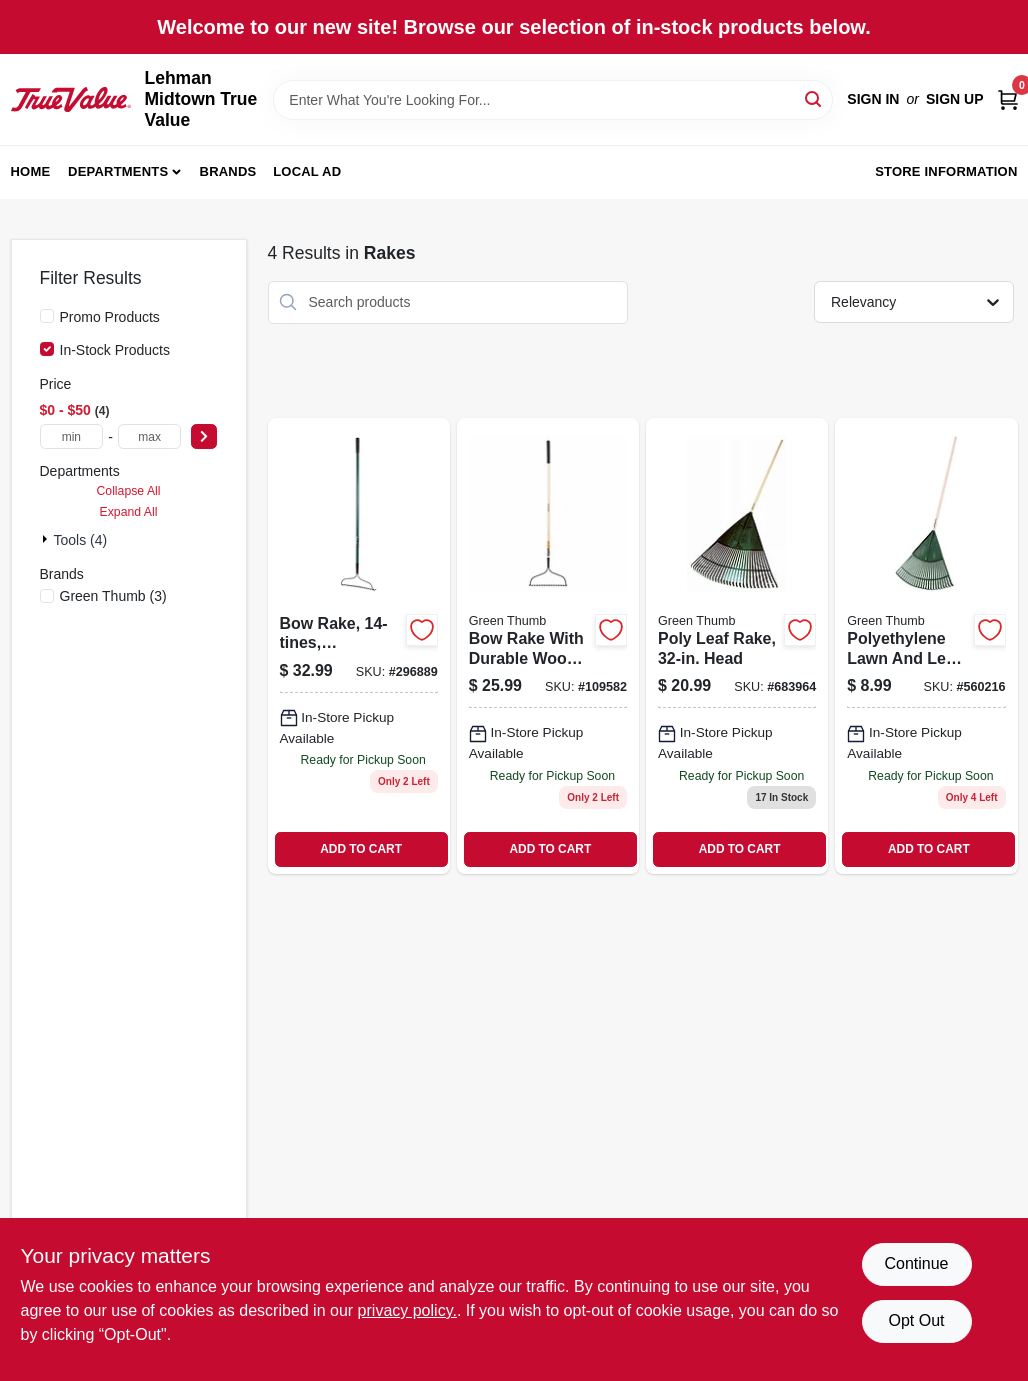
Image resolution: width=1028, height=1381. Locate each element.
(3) (113, 596)
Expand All (129, 512)
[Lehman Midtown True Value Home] (71, 99)
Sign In (873, 99)
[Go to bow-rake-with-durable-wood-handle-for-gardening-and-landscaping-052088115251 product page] (548, 646)
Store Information (946, 171)
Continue (916, 1263)
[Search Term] (553, 100)
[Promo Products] (47, 316)
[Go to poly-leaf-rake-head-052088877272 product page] (737, 646)
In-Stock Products (115, 350)
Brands (228, 171)
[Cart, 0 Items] (1008, 99)
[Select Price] (204, 436)
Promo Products (110, 317)
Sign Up (955, 99)
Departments (118, 171)
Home (31, 171)
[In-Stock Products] (47, 349)
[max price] (150, 436)
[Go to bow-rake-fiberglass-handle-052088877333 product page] (359, 646)
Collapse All (128, 491)
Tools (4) (81, 540)
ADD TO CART (361, 849)
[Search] (814, 98)
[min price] (72, 436)
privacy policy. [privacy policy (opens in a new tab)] (407, 1310)
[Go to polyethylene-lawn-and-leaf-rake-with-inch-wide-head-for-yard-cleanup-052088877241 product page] (926, 646)
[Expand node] (47, 539)
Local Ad (307, 171)
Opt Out (916, 1320)
